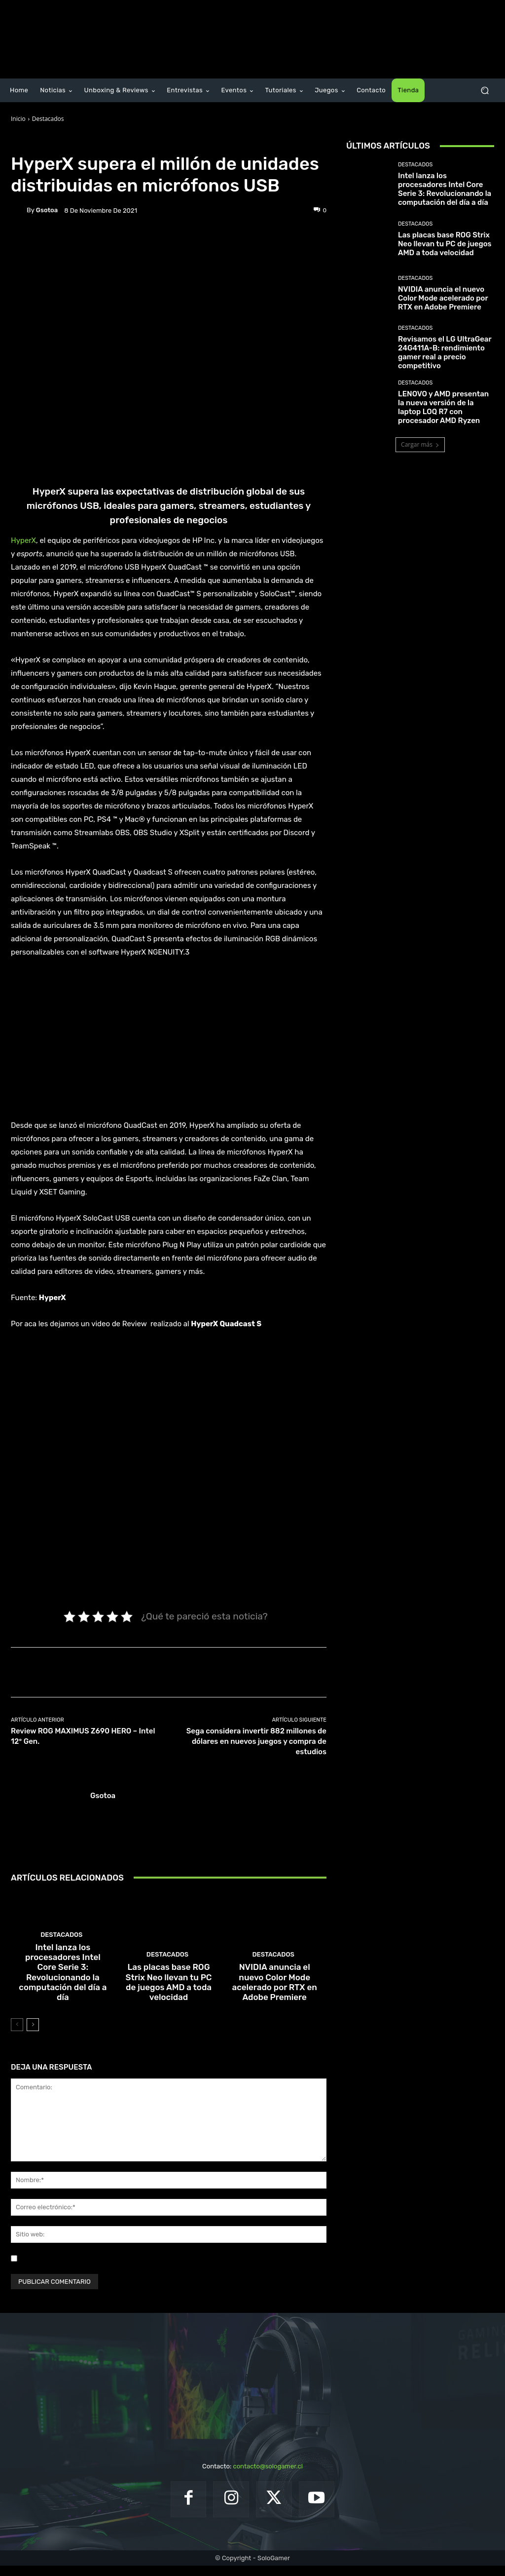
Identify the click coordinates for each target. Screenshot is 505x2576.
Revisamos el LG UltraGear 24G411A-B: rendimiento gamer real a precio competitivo (445, 352)
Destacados (48, 119)
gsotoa (47, 210)
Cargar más (420, 444)
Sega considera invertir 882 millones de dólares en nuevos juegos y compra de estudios (256, 1741)
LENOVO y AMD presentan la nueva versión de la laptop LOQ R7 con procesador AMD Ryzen (443, 407)
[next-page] (33, 2034)
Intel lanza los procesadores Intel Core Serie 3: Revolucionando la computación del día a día (62, 1994)
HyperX (23, 540)
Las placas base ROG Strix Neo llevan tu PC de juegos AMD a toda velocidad (169, 1999)
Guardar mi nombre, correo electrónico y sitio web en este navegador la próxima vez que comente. (168, 2268)
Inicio (18, 119)
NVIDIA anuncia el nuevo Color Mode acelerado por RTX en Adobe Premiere (274, 1999)
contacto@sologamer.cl (267, 2476)
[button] (484, 90)
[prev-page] (17, 2034)
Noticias (77, 142)
